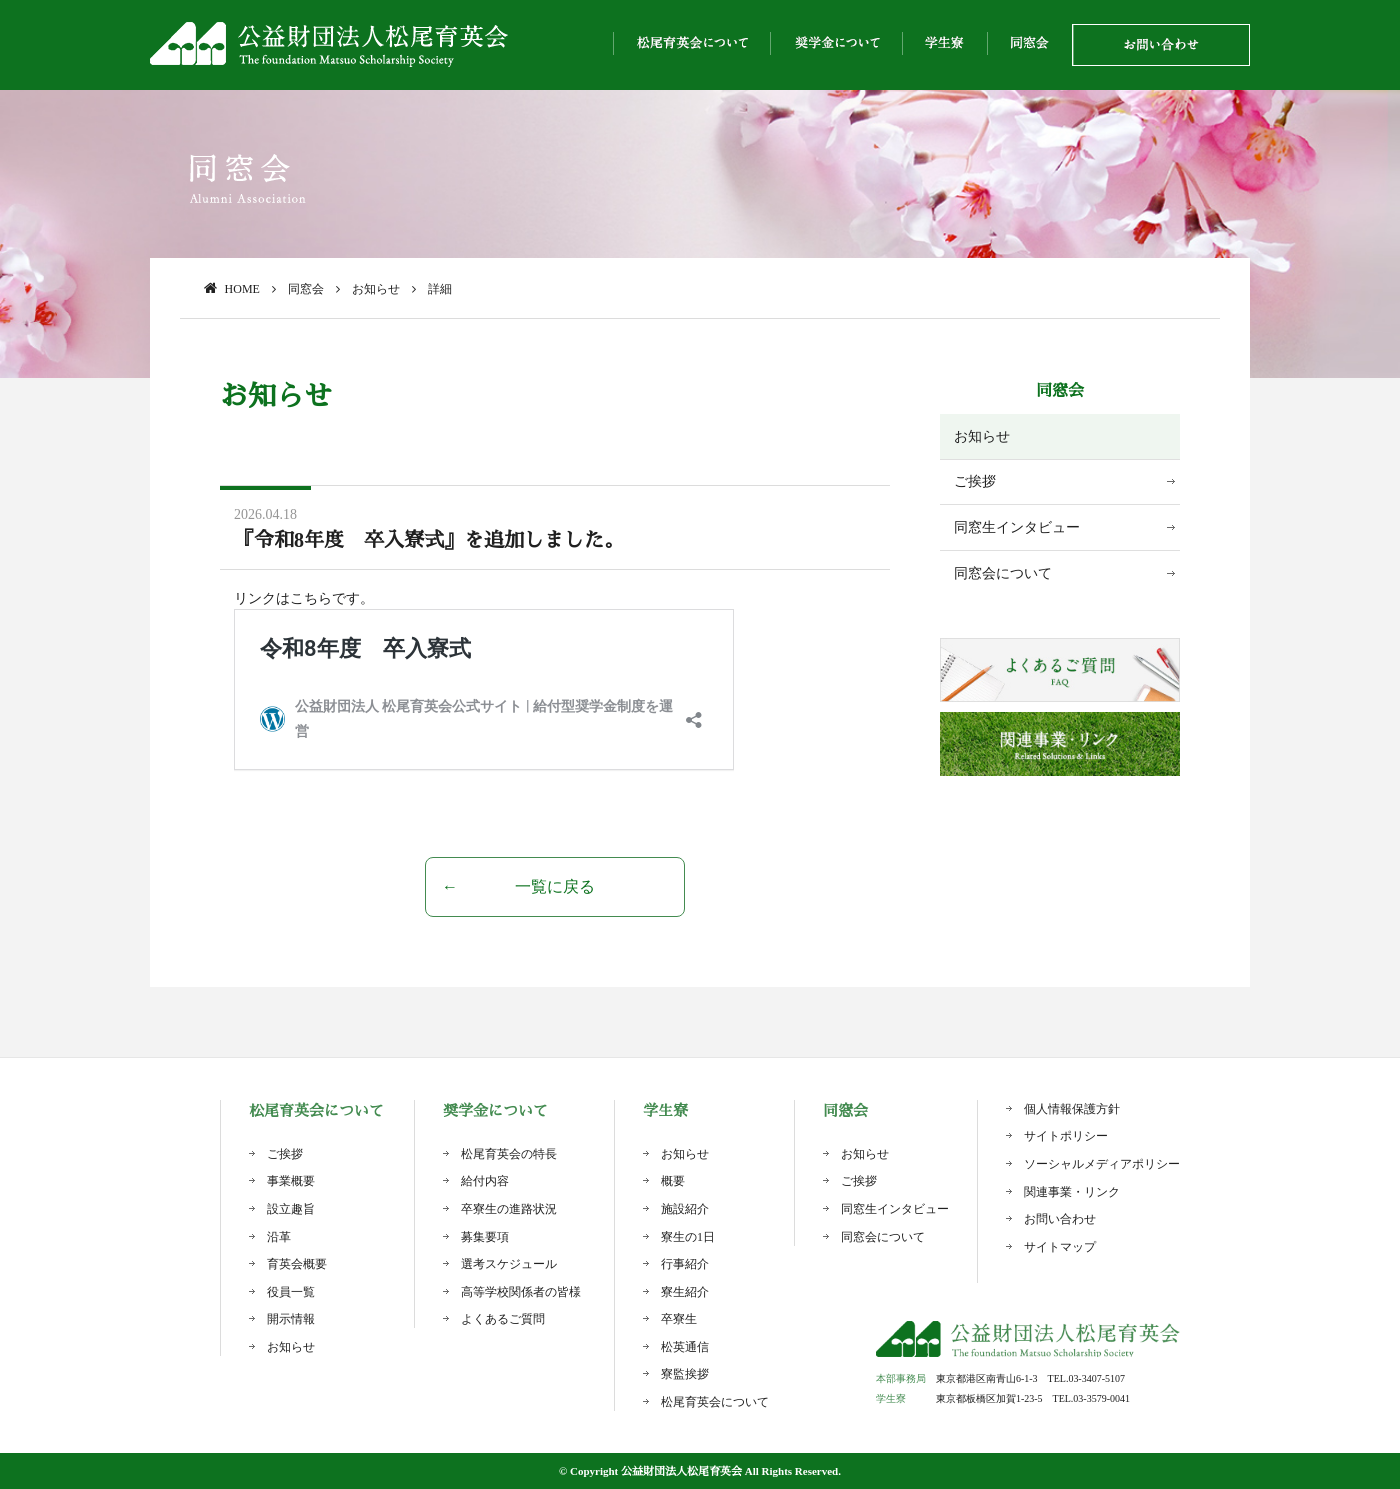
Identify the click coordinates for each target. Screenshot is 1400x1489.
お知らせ (982, 436)
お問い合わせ (1060, 1219)
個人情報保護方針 (1072, 1109)
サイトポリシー (1066, 1136)
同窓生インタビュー (1017, 527)
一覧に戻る (555, 886)
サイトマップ (1060, 1247)
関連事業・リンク (1072, 1192)
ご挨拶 (975, 481)
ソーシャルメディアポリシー (1102, 1164)
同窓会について (1003, 573)
